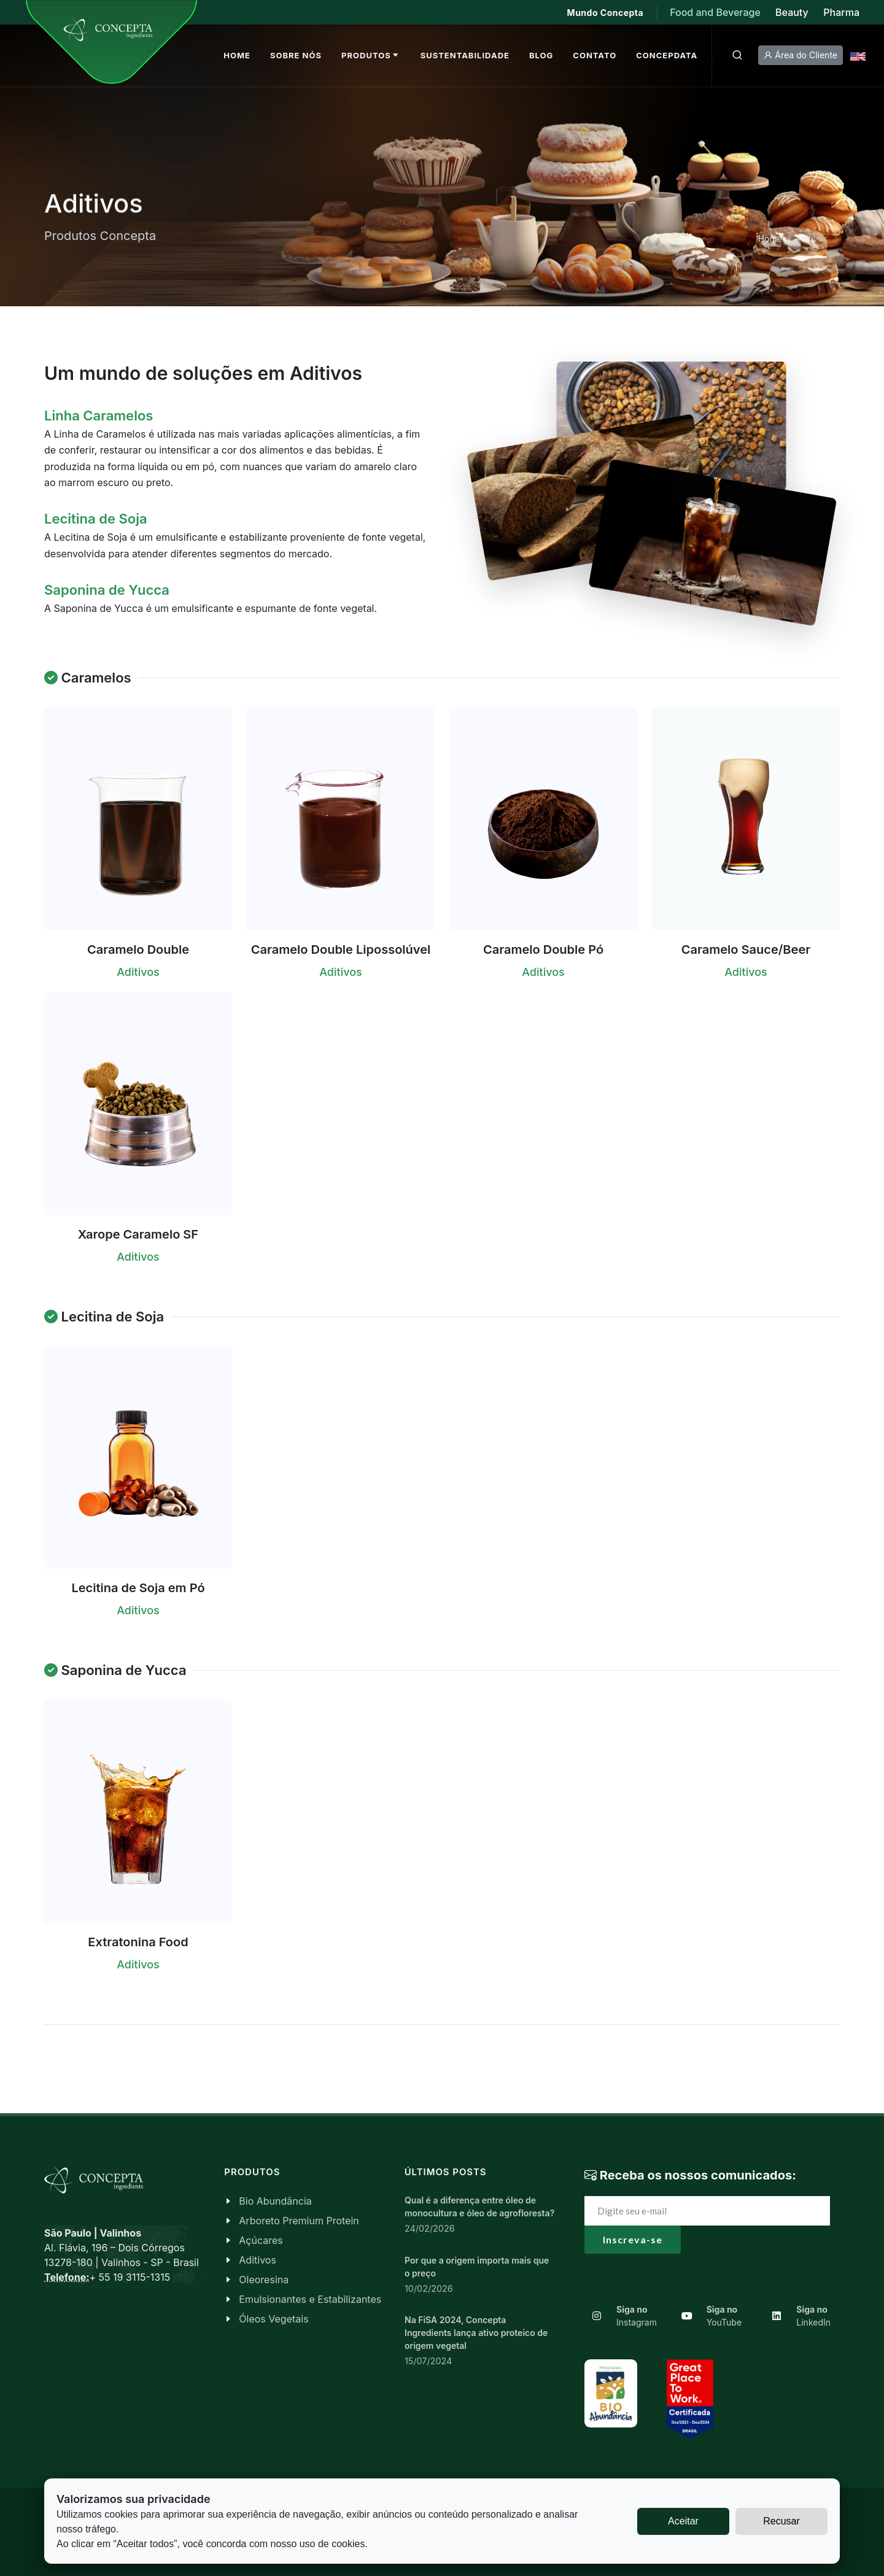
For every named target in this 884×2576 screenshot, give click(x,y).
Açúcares (260, 2240)
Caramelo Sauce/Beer (745, 949)
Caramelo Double (138, 949)
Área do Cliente (800, 55)
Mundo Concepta (605, 12)
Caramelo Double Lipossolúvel (340, 949)
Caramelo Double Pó (543, 949)
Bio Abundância (275, 2201)
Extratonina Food (138, 1942)
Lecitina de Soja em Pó (137, 1587)
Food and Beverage (716, 12)
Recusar (781, 2521)
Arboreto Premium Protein (299, 2220)
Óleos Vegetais (273, 2319)
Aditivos (257, 2260)
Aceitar (683, 2521)
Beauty (791, 12)
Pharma (841, 12)
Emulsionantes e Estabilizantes (310, 2299)
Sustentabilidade (465, 55)
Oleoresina (264, 2279)
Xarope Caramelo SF (138, 1234)
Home (770, 238)
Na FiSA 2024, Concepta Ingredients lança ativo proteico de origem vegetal (476, 2333)
